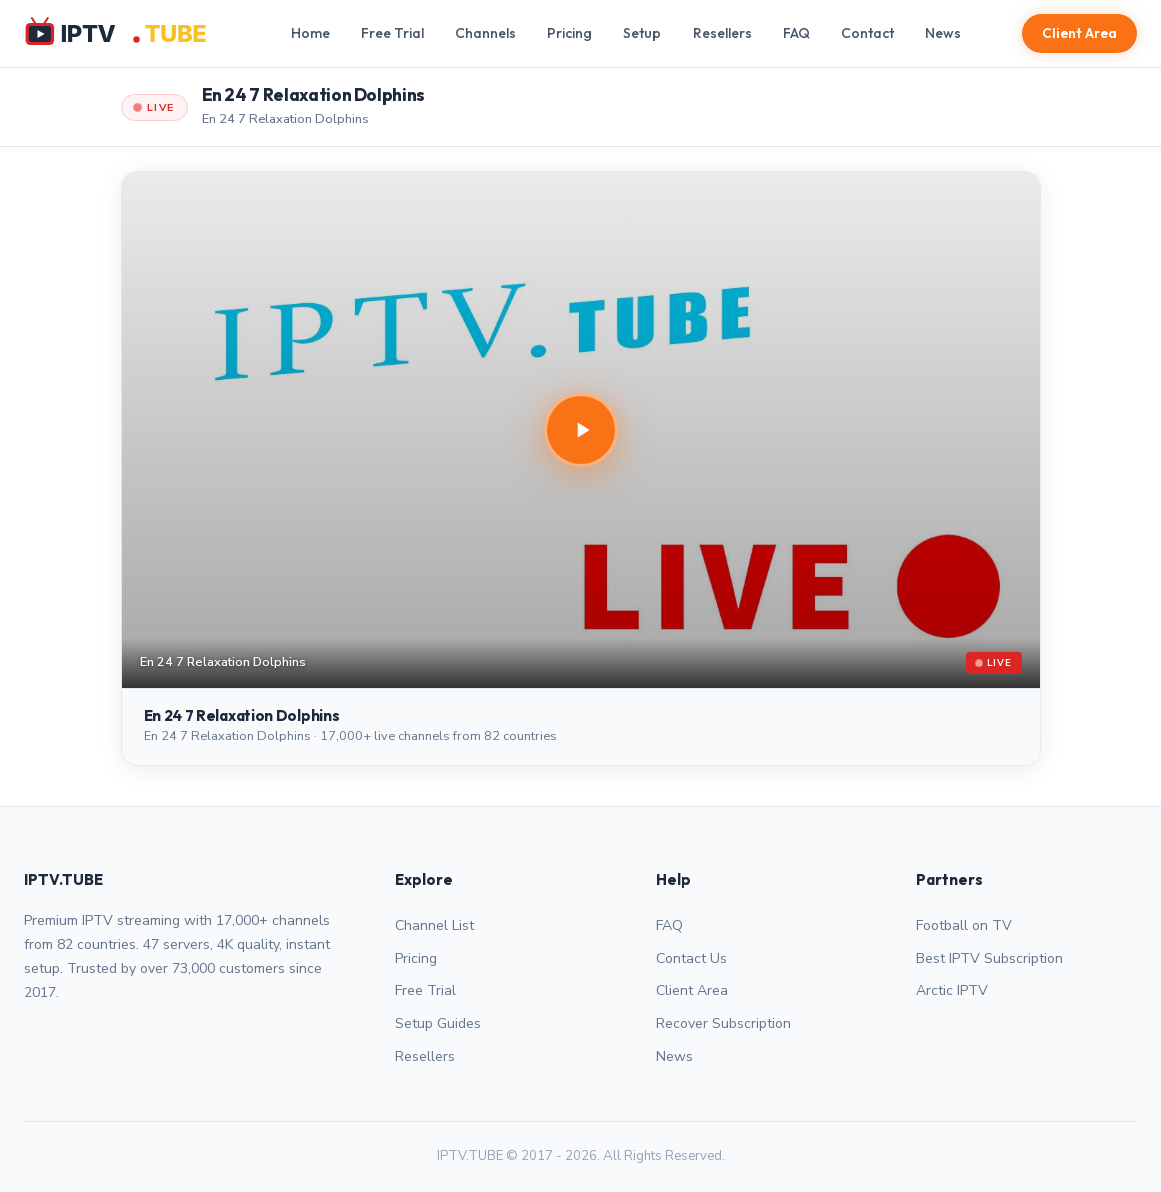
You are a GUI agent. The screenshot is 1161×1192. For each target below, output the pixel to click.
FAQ (796, 33)
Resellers (722, 33)
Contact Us (691, 958)
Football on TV (964, 925)
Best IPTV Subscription (989, 958)
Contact (867, 33)
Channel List (434, 925)
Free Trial (392, 33)
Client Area (1079, 33)
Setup (642, 33)
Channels (485, 33)
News (943, 33)
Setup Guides (438, 1023)
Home (310, 33)
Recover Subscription (723, 1023)
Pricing (569, 33)
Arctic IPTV (952, 990)
